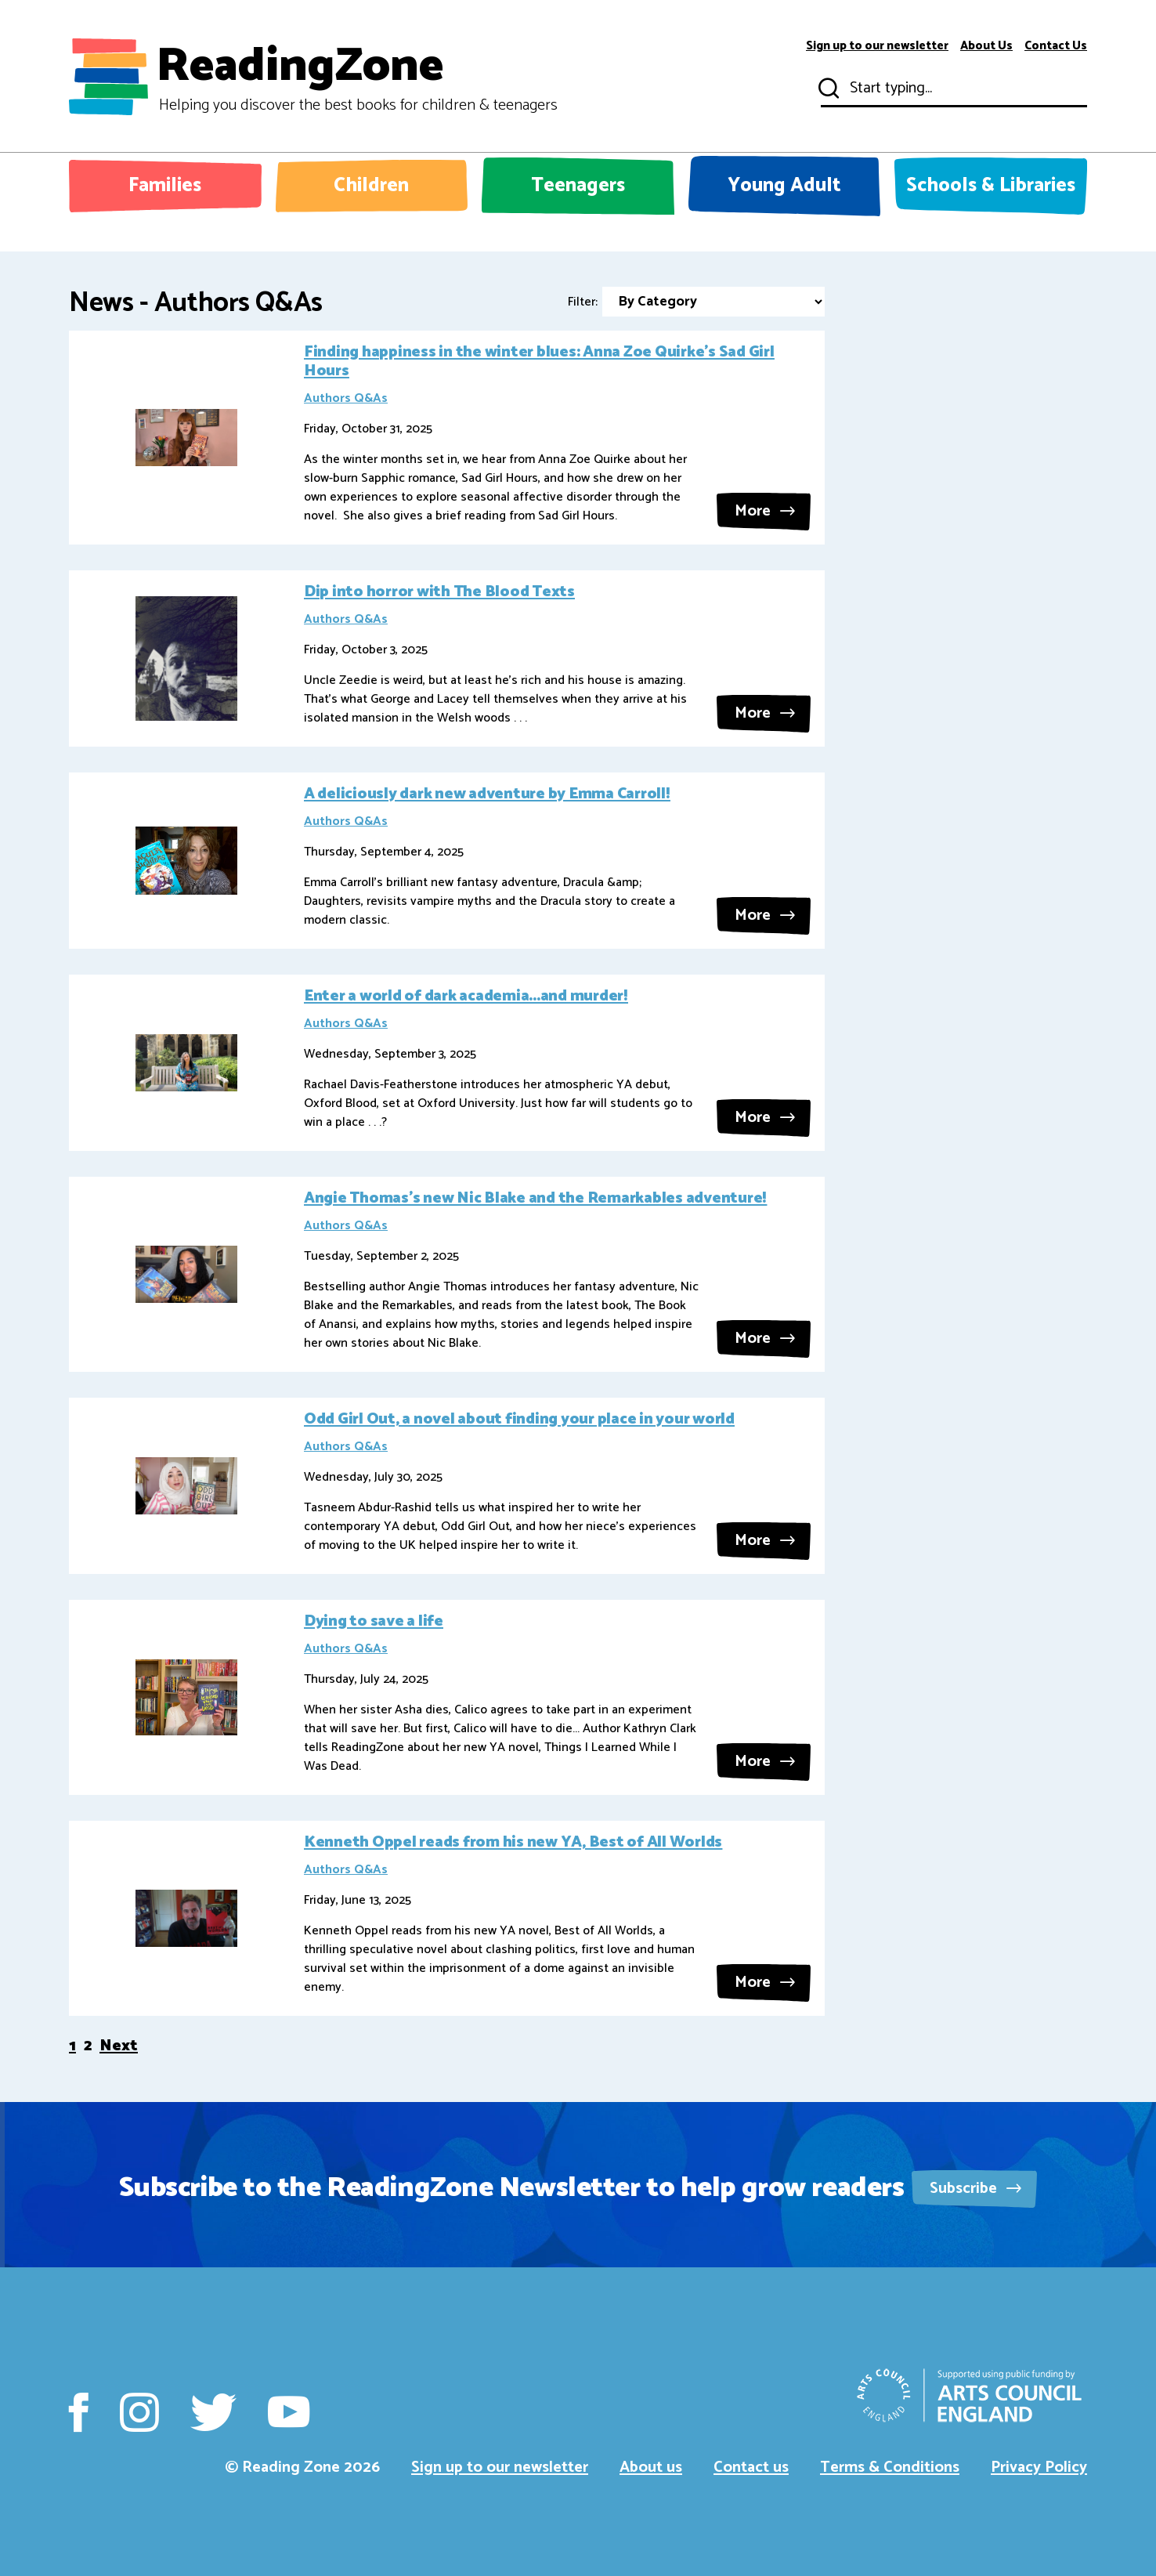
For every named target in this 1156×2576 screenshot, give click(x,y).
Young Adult (784, 185)
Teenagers (578, 185)
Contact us (751, 2467)
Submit (827, 88)
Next (118, 2046)
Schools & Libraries (990, 185)
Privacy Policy (1039, 2467)
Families (164, 185)
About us (651, 2467)
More (765, 511)
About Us (986, 46)
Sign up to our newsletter (877, 46)
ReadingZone (357, 76)
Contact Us (1055, 46)
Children (371, 185)
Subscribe (975, 2189)
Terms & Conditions (889, 2467)
